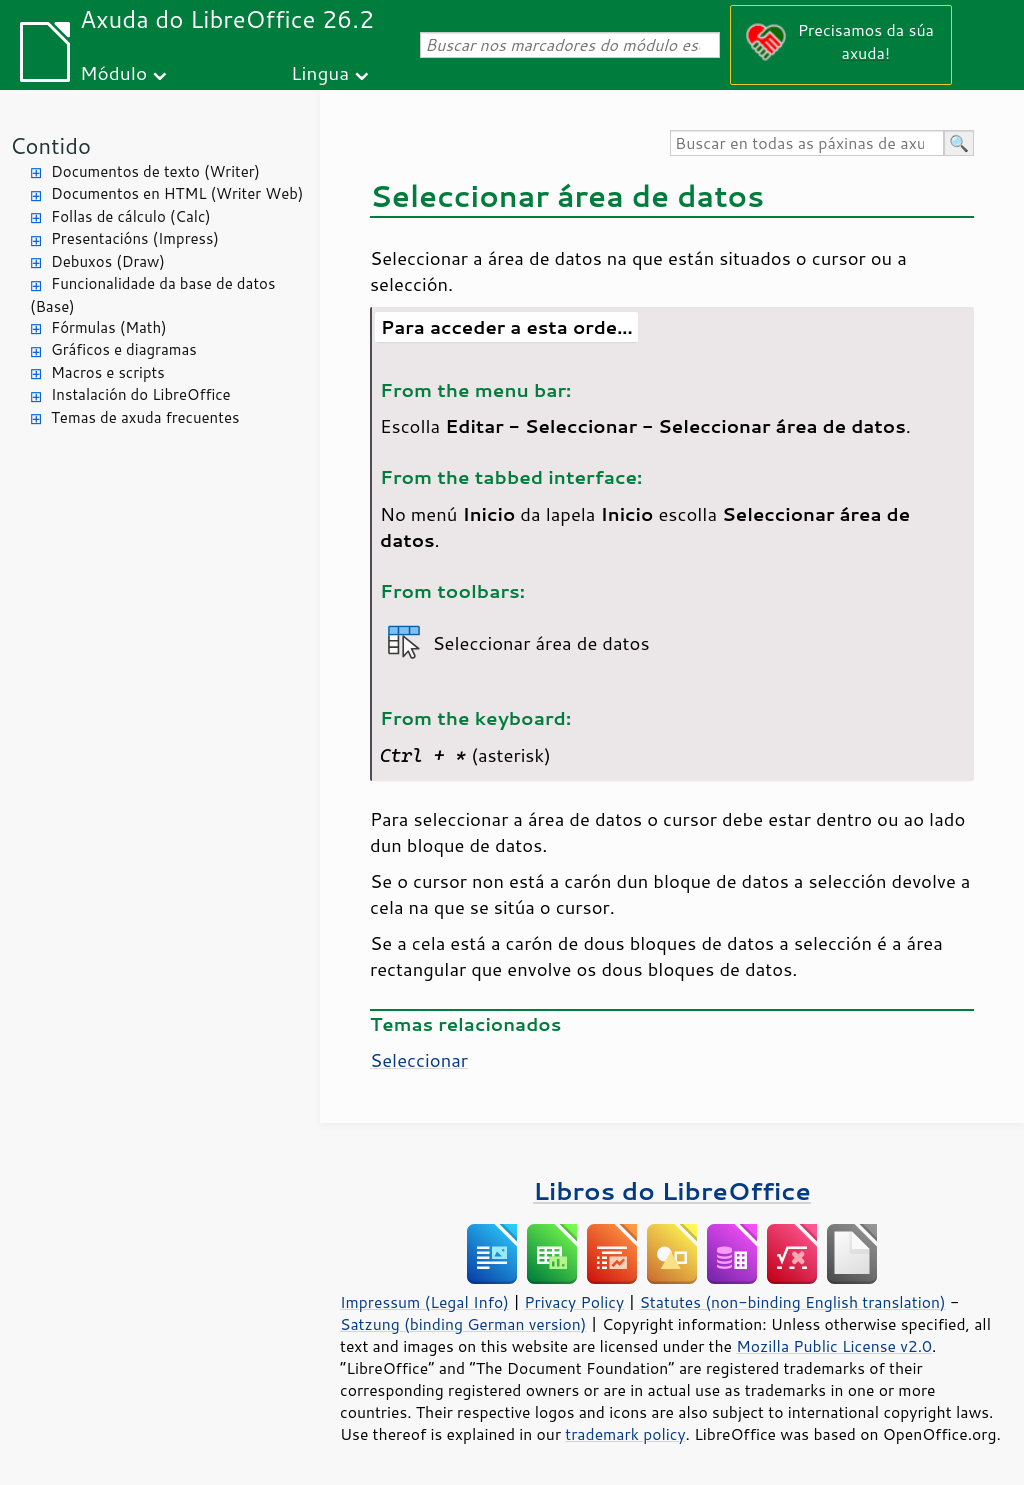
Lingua (320, 72)
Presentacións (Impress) (135, 238)
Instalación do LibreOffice (141, 394)
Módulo (113, 72)
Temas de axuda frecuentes (145, 417)
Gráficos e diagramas (124, 349)
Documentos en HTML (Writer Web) (177, 193)
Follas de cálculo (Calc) (131, 216)
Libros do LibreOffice (671, 1190)
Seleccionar (419, 1060)
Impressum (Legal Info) (424, 1302)
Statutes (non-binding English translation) (792, 1302)
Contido (50, 145)
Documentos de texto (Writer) (155, 171)
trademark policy (625, 1434)
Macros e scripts (108, 372)
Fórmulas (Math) (109, 327)
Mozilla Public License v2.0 (834, 1346)
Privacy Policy (574, 1302)
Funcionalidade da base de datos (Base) (152, 295)
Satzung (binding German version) (463, 1324)
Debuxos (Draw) (108, 261)
